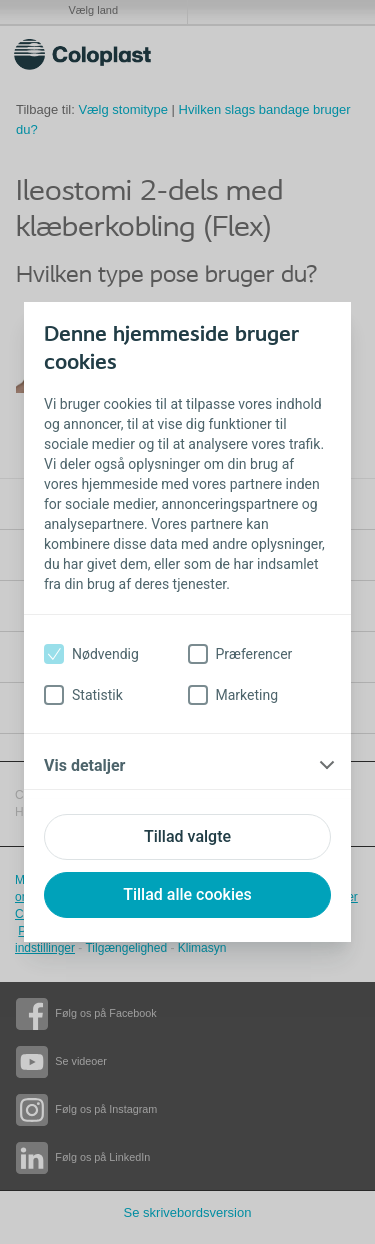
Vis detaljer (84, 765)
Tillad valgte (187, 836)
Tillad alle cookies (187, 894)
